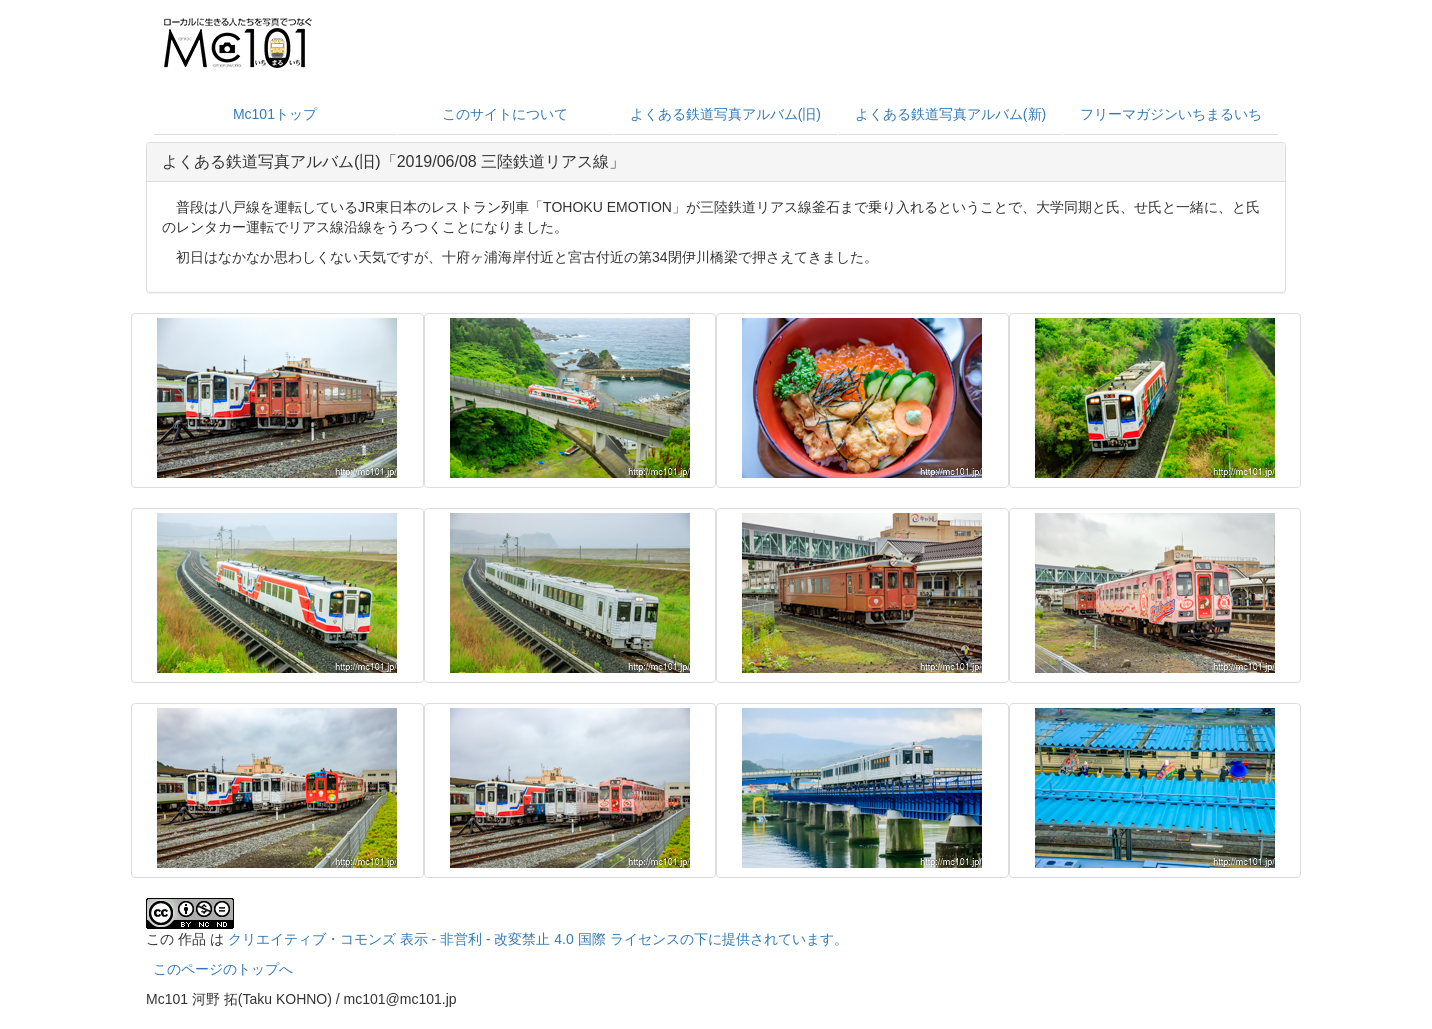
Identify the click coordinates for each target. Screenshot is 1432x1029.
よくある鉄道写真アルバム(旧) (725, 114)
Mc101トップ (275, 114)
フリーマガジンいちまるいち (1171, 114)
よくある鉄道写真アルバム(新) (950, 114)
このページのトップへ (223, 969)
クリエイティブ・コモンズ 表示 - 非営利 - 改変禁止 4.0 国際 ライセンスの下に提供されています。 (538, 939)
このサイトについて (505, 114)
